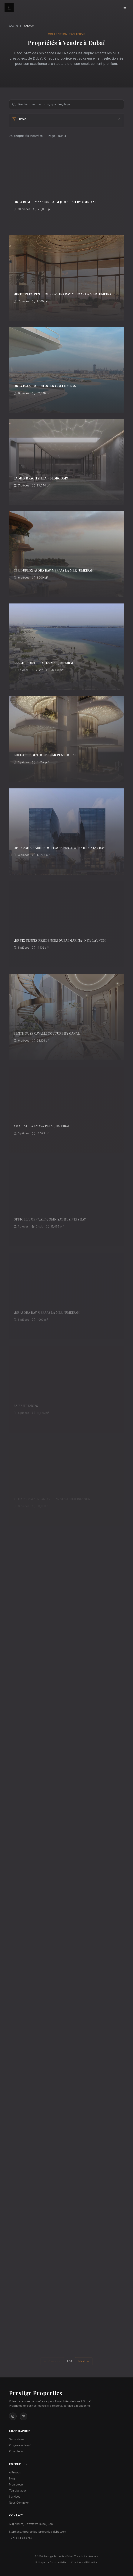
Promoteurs (16, 2451)
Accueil (13, 26)
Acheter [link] (29, 26)
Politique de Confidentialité (51, 2562)
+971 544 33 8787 (21, 2537)
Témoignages (18, 2490)
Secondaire (16, 2439)
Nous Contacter (19, 2502)
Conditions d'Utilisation (84, 2562)
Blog (12, 2478)
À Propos (15, 2472)
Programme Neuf (20, 2445)
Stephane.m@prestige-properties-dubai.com (37, 2531)
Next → (83, 2361)
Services (14, 2496)
